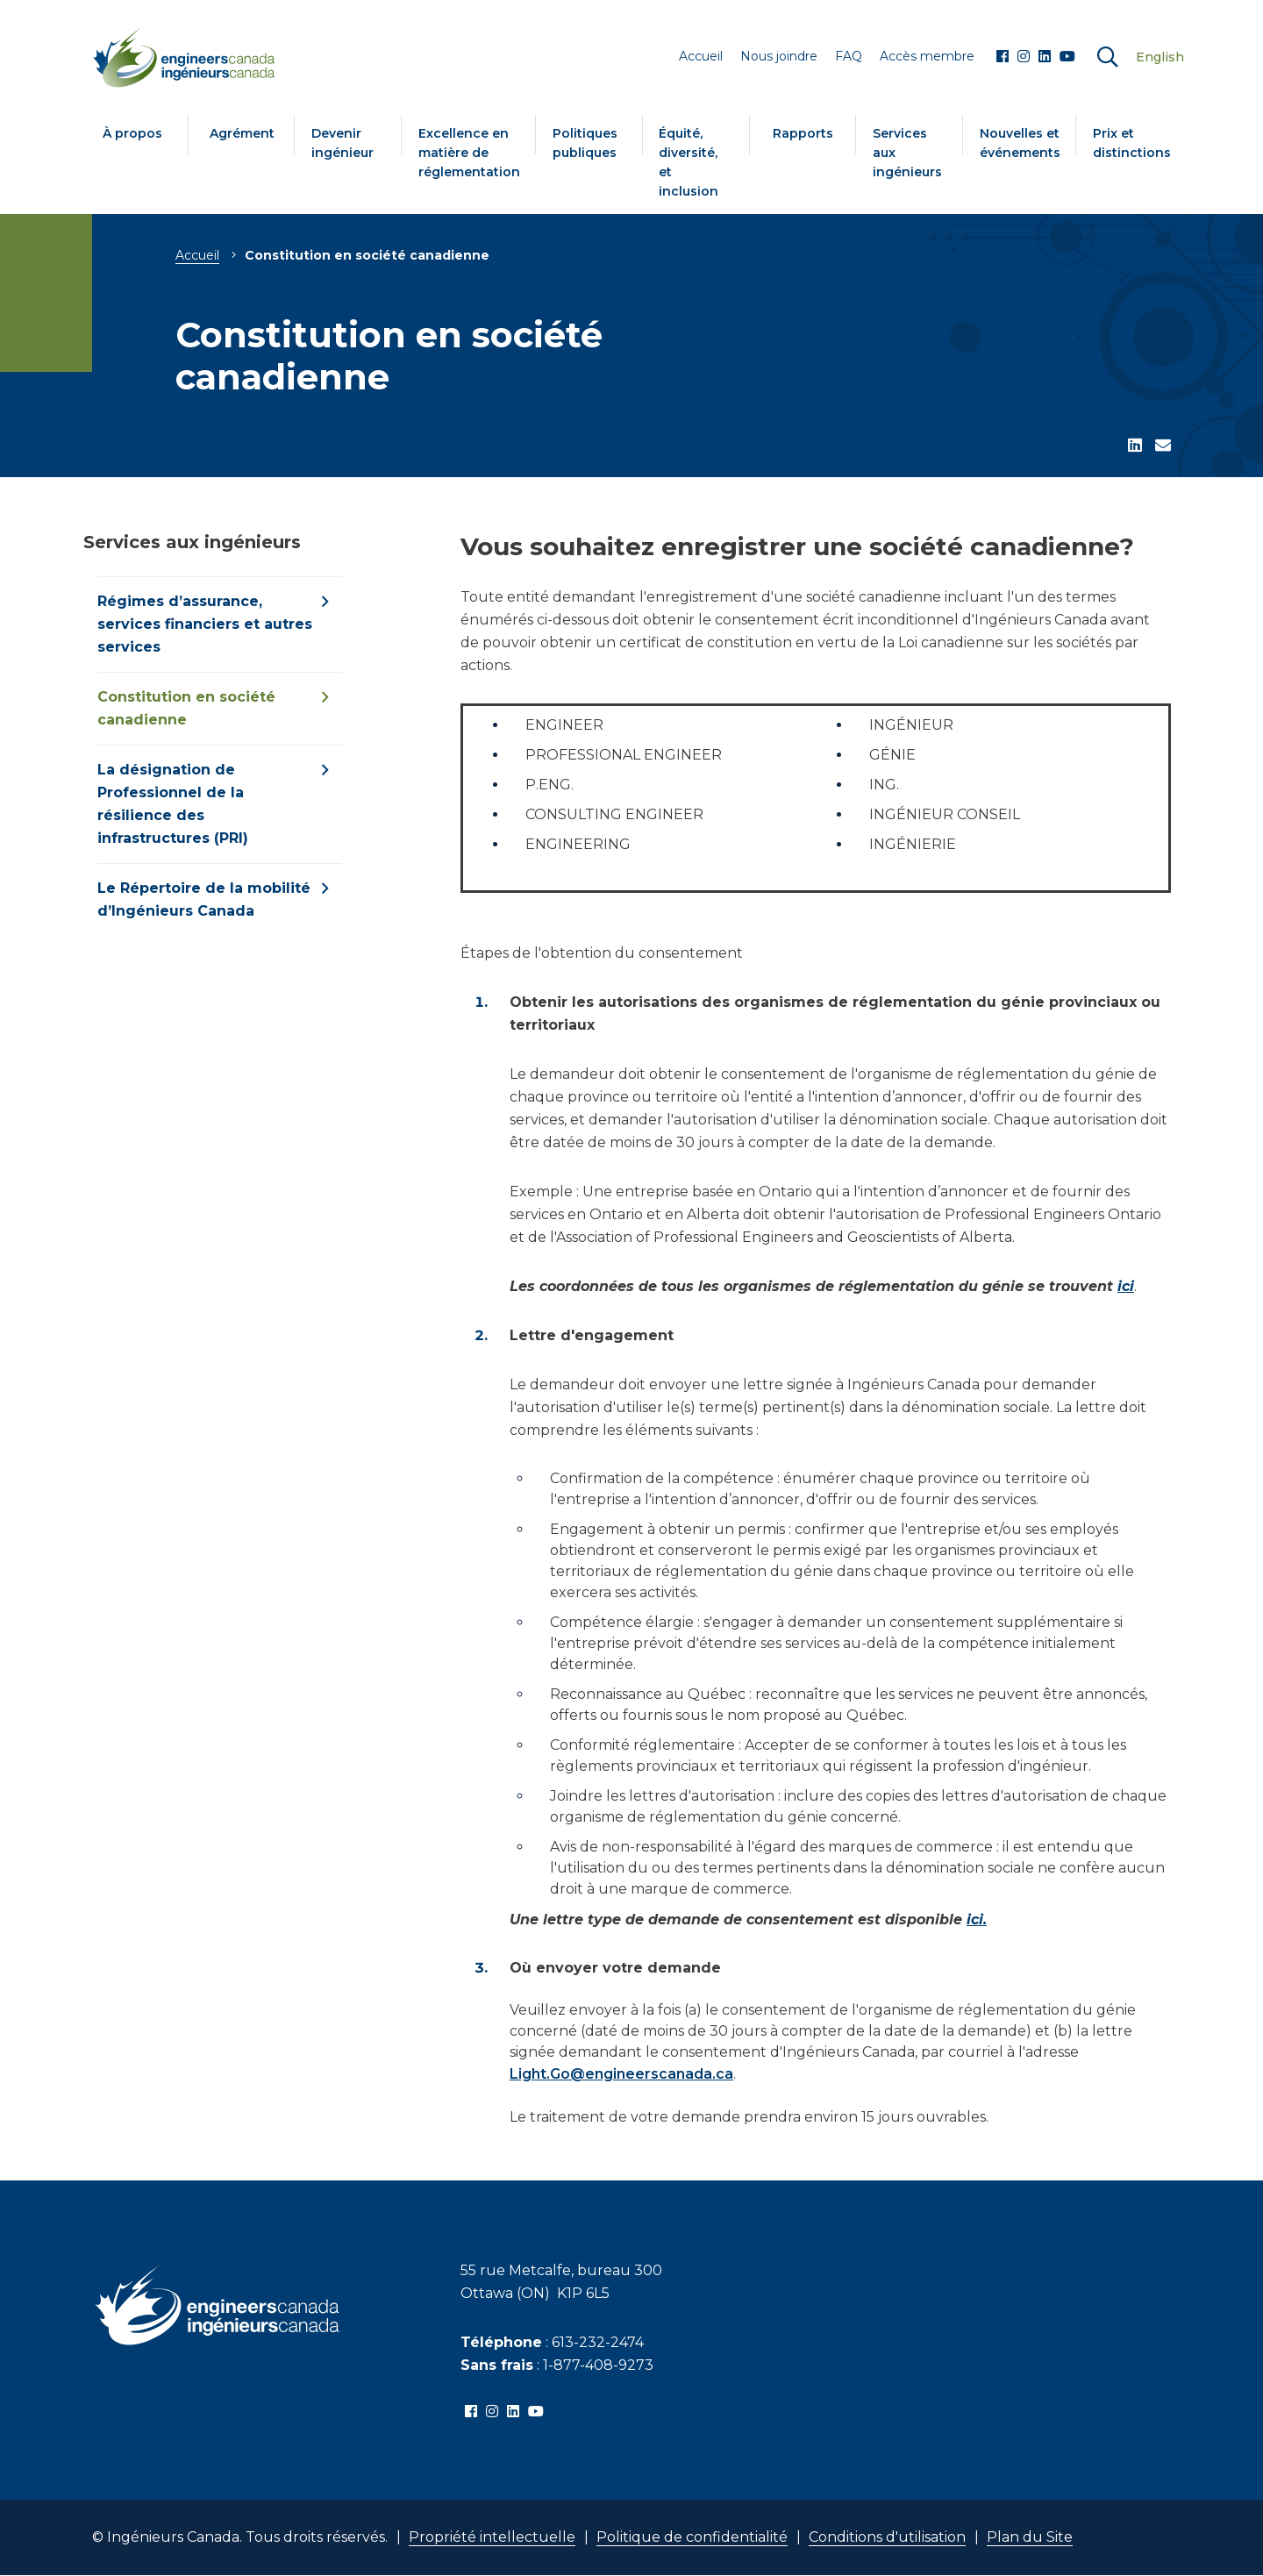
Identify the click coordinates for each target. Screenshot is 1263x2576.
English (1160, 57)
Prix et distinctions (1132, 143)
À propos (132, 133)
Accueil (197, 255)
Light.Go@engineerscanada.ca (621, 2074)
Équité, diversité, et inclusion (688, 162)
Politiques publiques (585, 143)
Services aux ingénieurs (907, 152)
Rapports (803, 133)
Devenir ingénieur (342, 143)
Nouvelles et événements (1020, 143)
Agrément (242, 133)
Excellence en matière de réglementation (469, 152)
